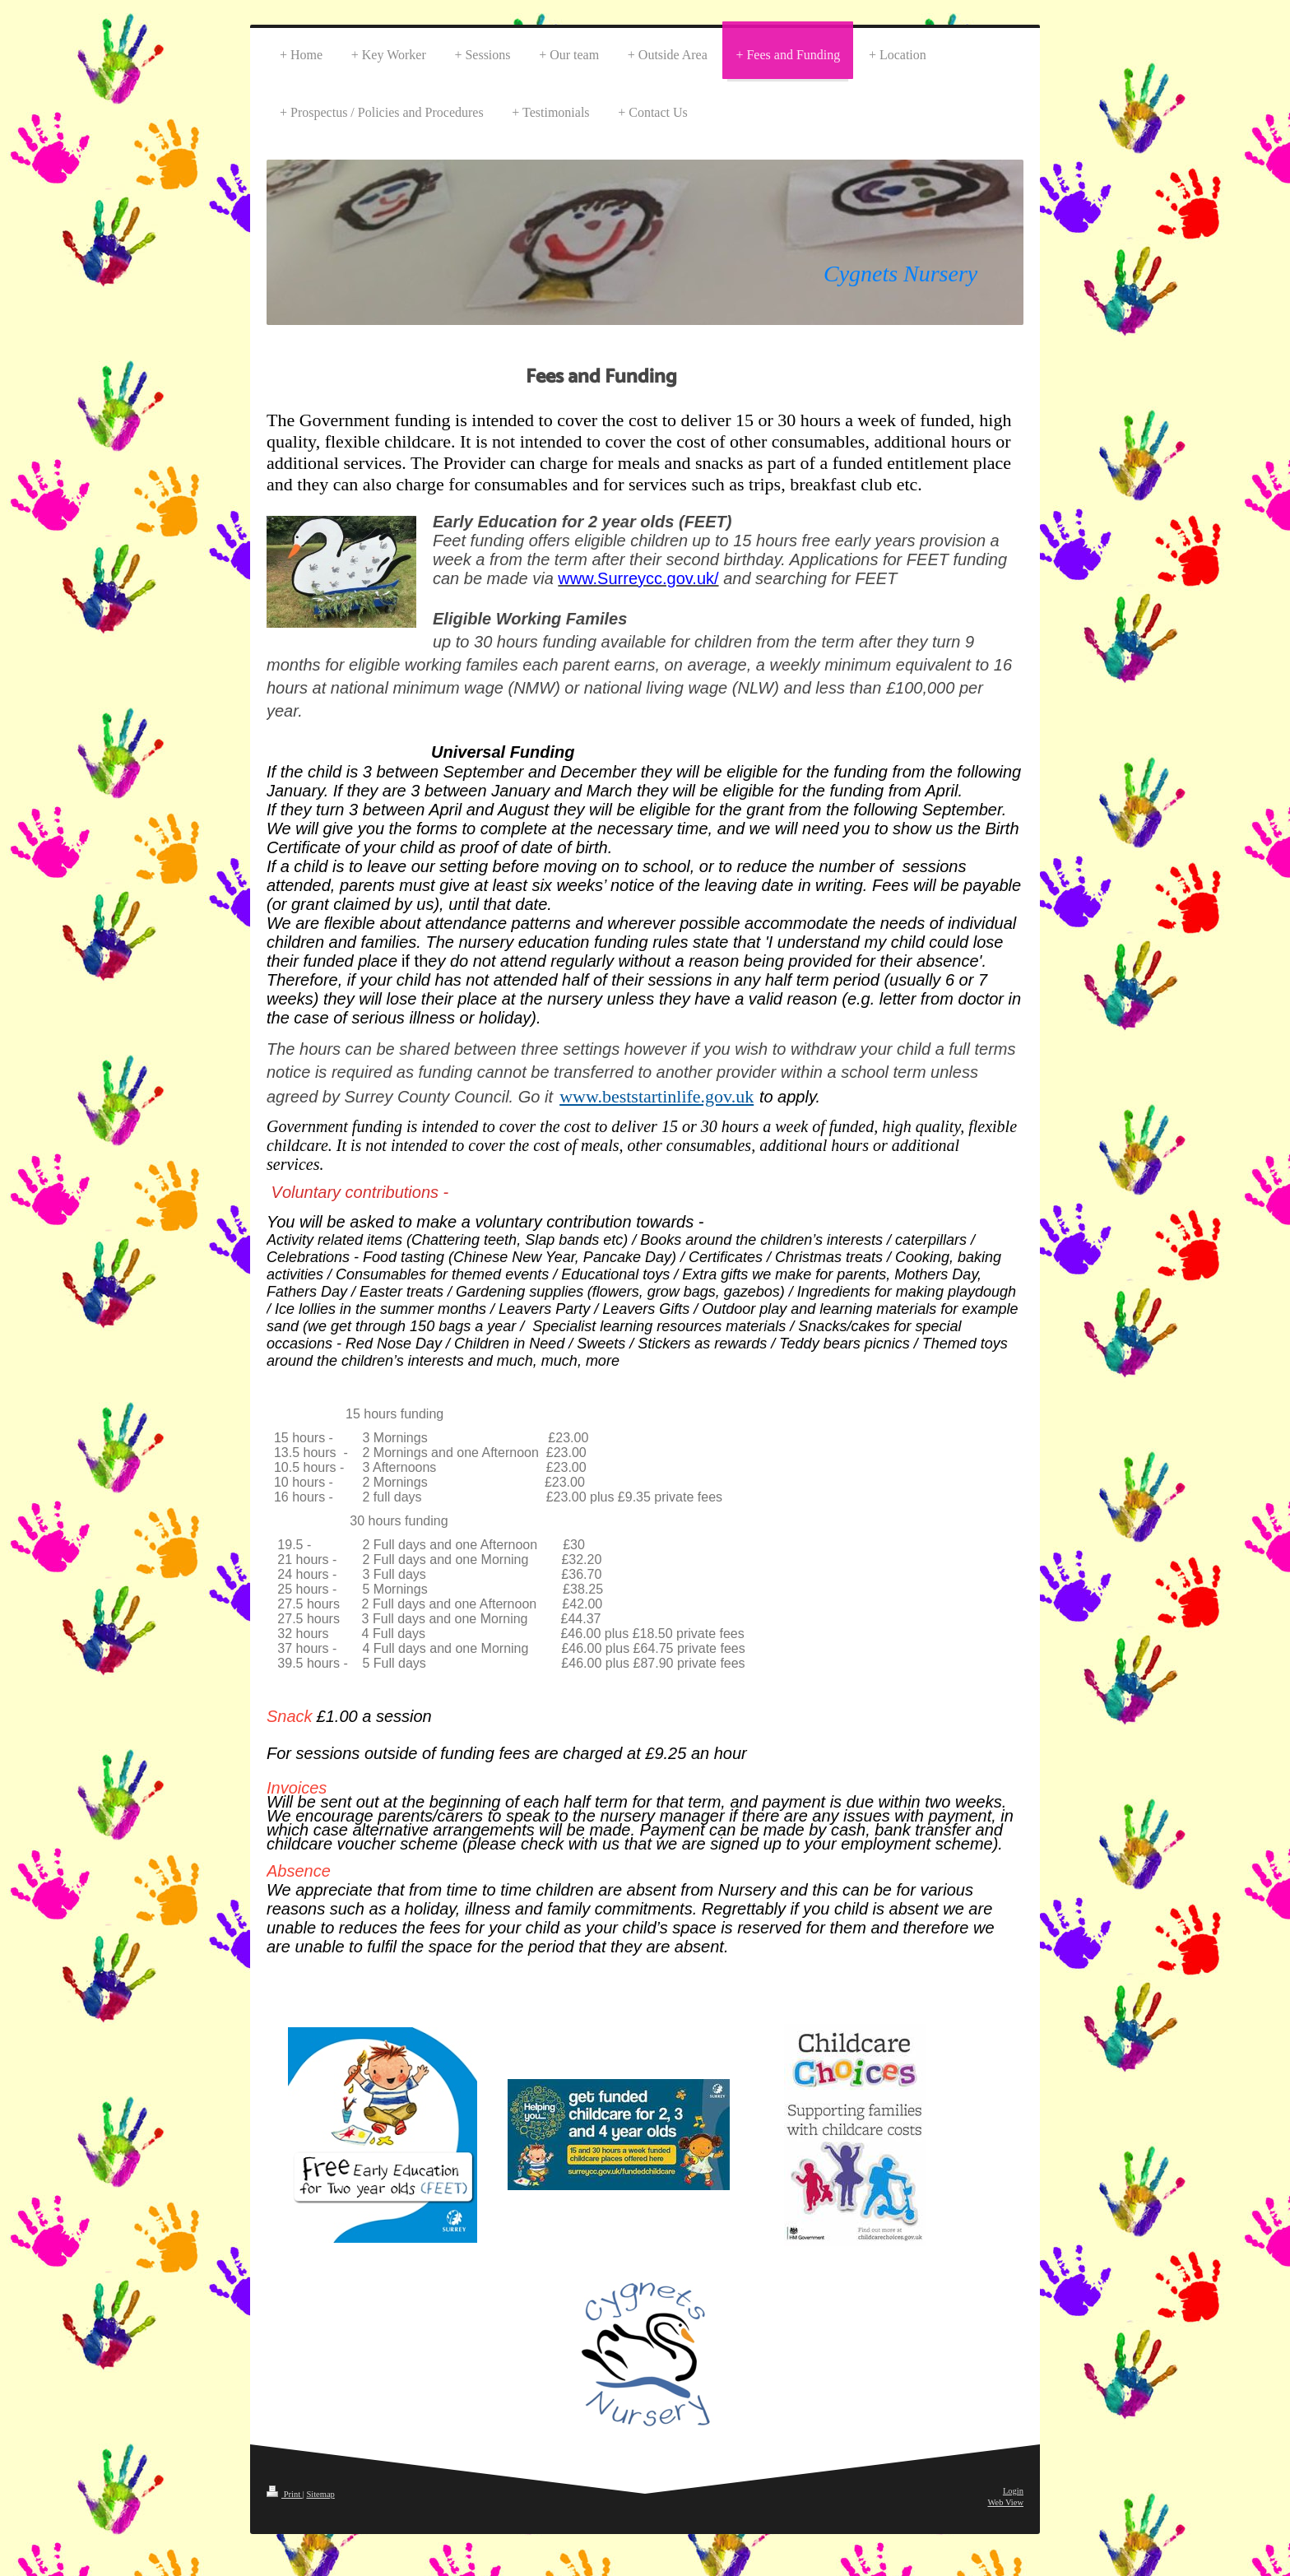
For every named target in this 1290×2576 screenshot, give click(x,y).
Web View (1005, 2502)
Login (1013, 2490)
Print (285, 2494)
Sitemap (320, 2494)
